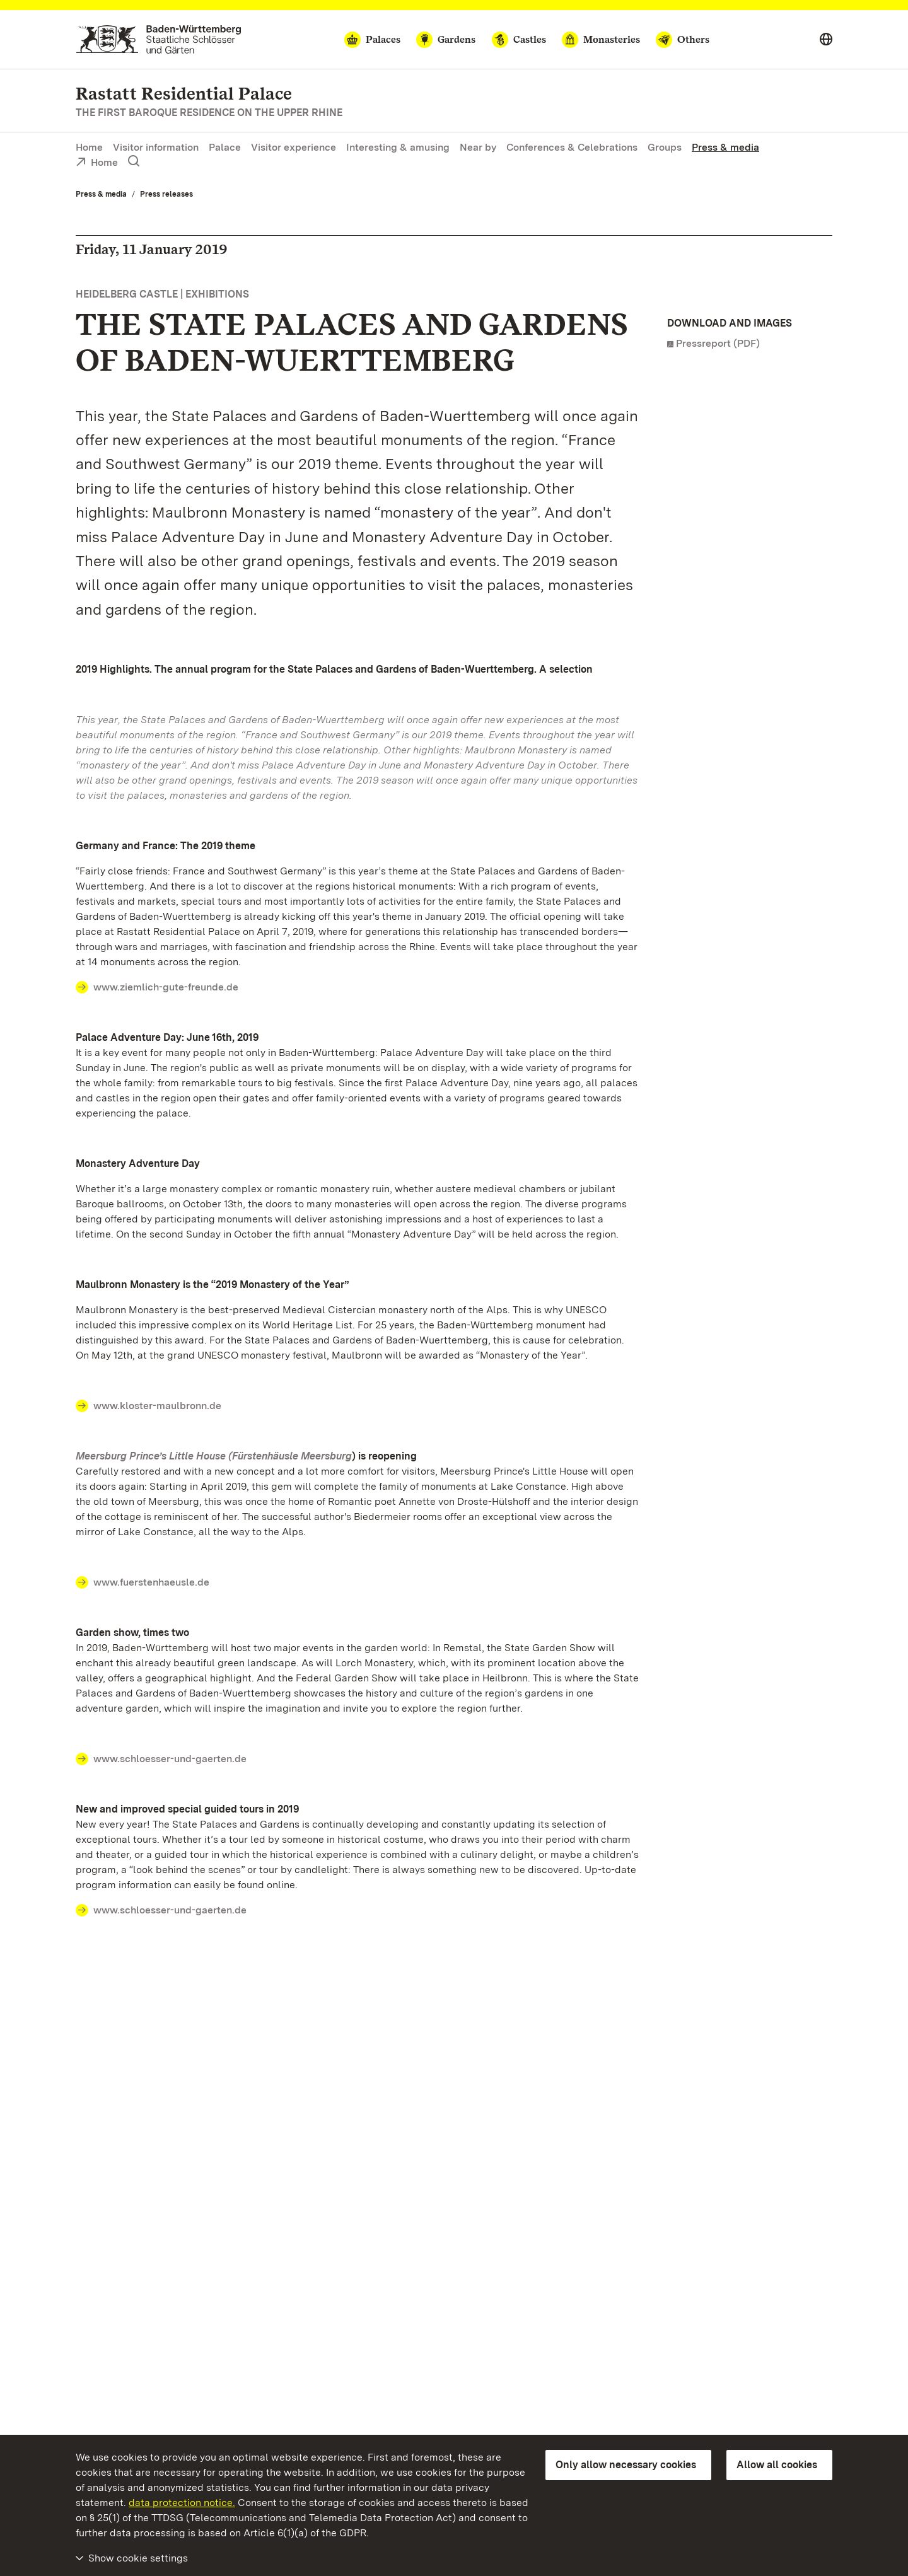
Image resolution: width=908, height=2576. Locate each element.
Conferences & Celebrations (571, 147)
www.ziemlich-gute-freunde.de (165, 987)
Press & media (725, 147)
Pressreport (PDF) (718, 343)
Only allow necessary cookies (626, 2465)
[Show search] (133, 161)
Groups (665, 147)
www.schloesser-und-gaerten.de (170, 1759)
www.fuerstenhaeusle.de (151, 1582)
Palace (225, 147)
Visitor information (156, 147)
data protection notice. (182, 2503)
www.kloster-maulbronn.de (157, 1406)
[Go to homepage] (159, 39)
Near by (478, 147)
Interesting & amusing (398, 147)
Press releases (166, 194)
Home (89, 147)
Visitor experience (293, 147)
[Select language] (826, 40)
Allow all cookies (776, 2465)
